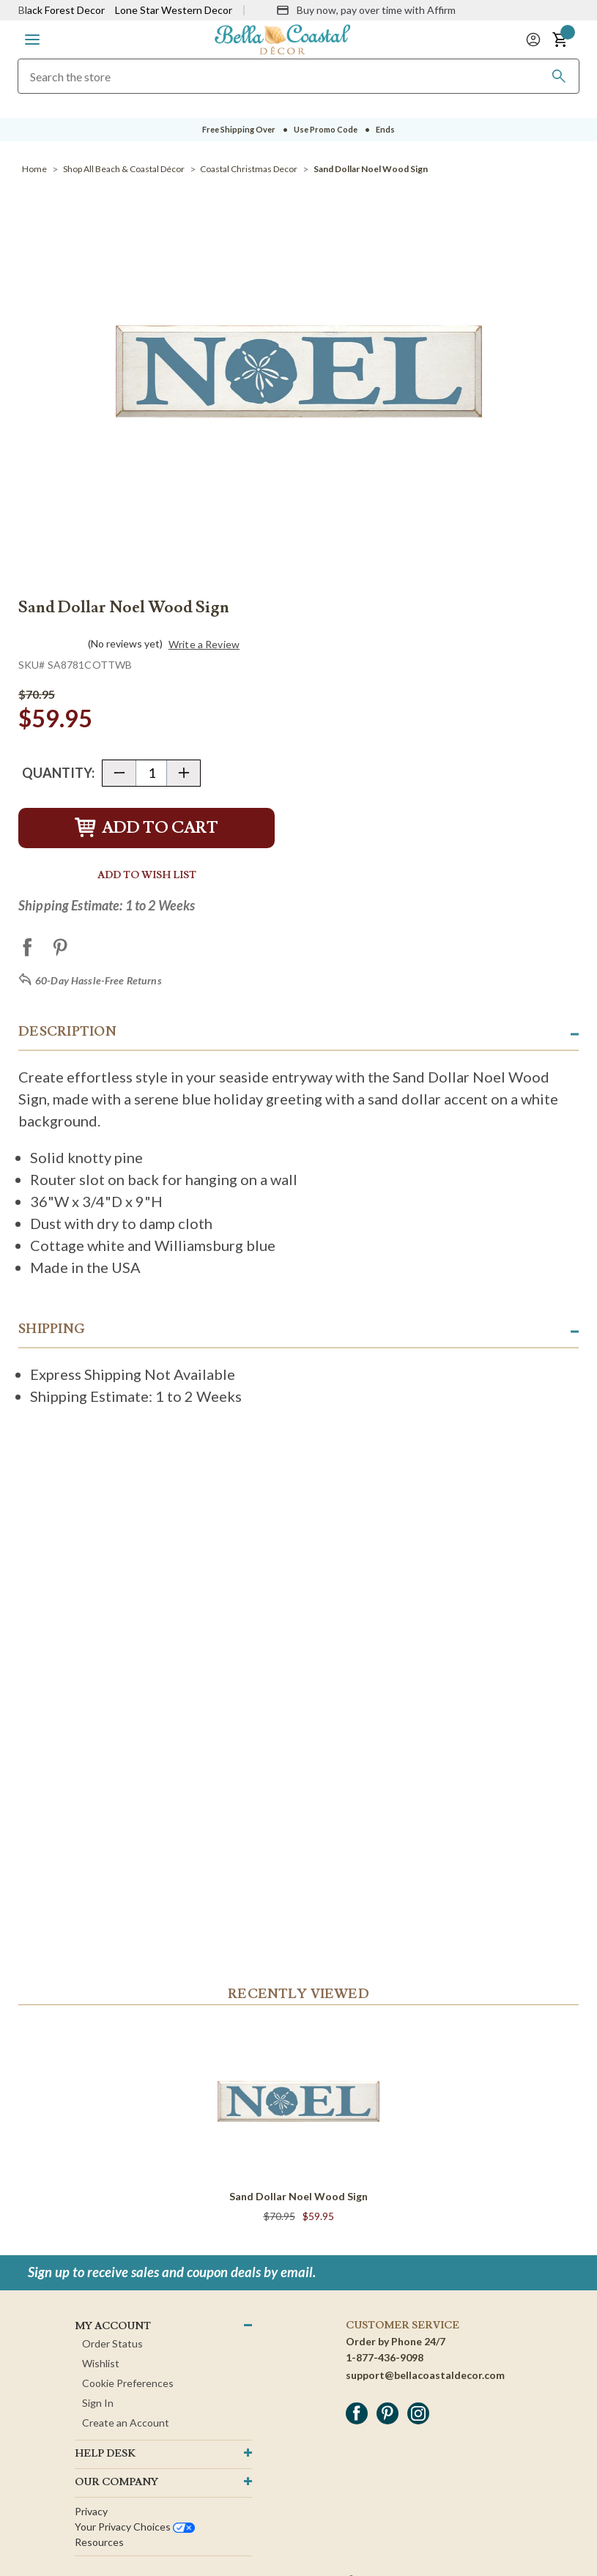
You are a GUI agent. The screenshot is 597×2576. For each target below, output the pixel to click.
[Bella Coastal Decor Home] (282, 38)
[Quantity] (151, 773)
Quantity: (58, 772)
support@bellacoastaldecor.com (425, 2375)
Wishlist (100, 2363)
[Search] (559, 76)
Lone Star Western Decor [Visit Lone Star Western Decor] (173, 10)
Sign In (98, 2403)
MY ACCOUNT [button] (113, 2326)
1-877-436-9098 (384, 2357)
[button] (32, 39)
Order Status (112, 2343)
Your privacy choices (135, 2526)
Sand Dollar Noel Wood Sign (298, 2196)
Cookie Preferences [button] (128, 2383)
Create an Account (125, 2422)
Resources (99, 2542)
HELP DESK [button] (105, 2453)
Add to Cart (146, 828)
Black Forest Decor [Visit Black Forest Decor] (61, 10)
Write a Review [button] (204, 644)
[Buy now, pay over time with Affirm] (366, 10)
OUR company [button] (116, 2482)
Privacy (91, 2511)
